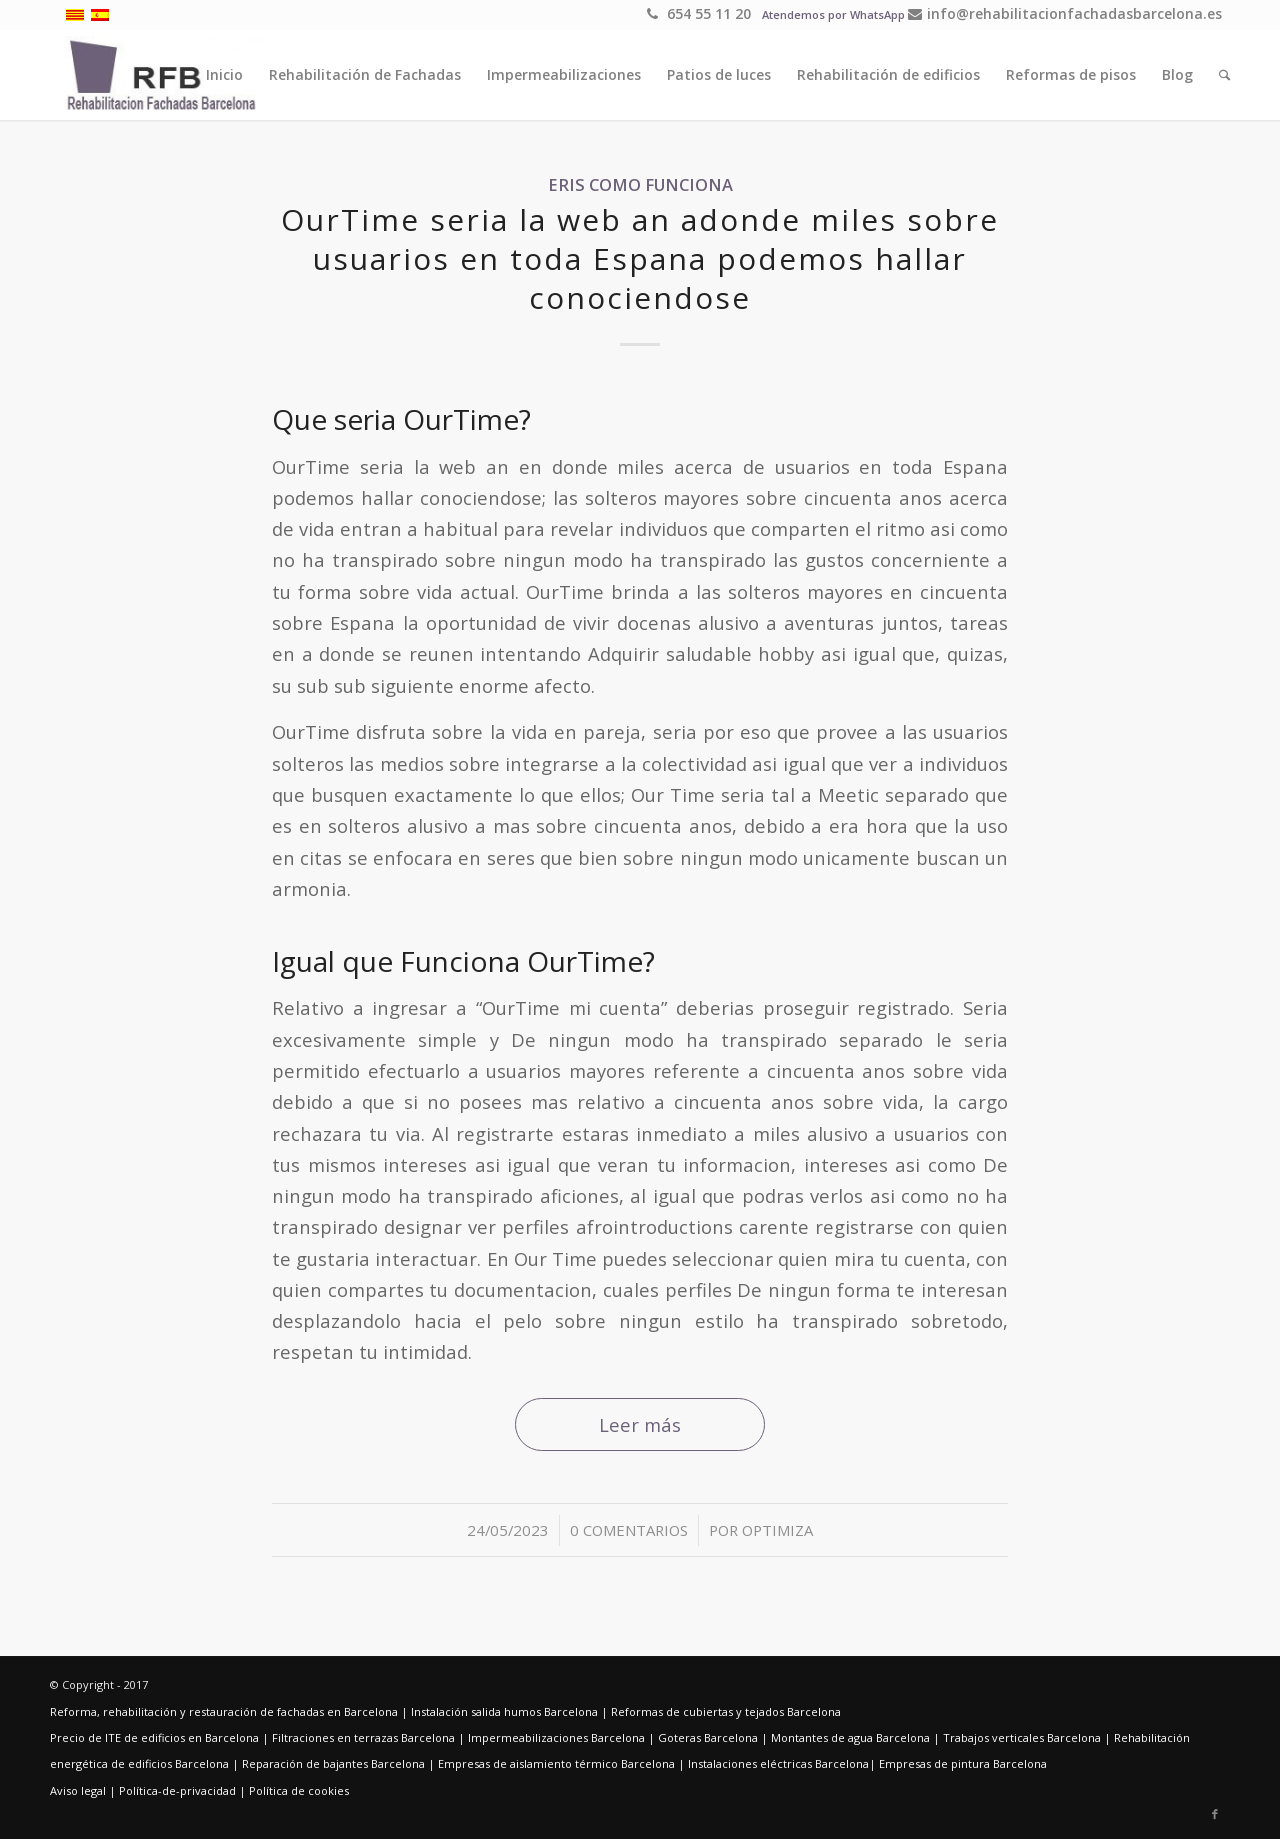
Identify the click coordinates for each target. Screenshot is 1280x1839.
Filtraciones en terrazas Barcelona (363, 1737)
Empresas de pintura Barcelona (963, 1763)
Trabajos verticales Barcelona (1022, 1737)
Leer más (640, 1424)
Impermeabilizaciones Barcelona (556, 1737)
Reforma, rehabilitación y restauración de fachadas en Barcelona (224, 1711)
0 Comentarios (629, 1530)
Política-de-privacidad (177, 1790)
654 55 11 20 (699, 13)
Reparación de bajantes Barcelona (333, 1763)
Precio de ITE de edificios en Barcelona (154, 1737)
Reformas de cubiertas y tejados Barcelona (726, 1711)
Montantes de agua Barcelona (850, 1737)
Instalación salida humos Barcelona (504, 1711)
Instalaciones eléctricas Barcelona (778, 1763)
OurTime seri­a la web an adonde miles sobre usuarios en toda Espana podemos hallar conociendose (640, 258)
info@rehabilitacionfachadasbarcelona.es (1065, 13)
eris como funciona (640, 184)
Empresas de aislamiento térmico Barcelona (556, 1763)
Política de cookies (299, 1790)
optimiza (777, 1530)
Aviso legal (78, 1790)
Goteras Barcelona (708, 1737)
